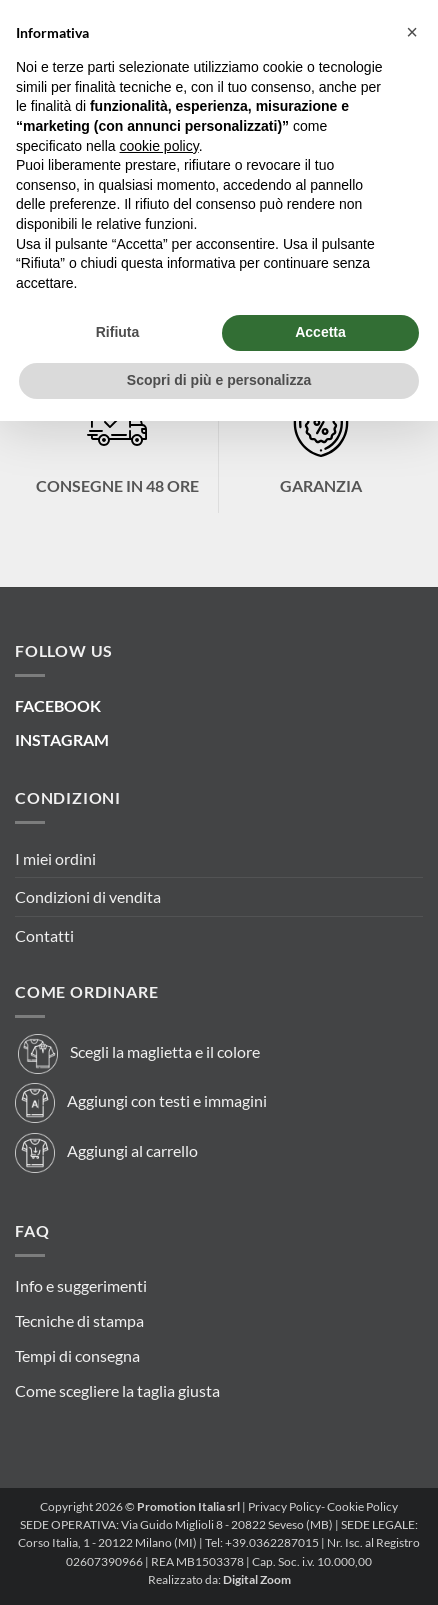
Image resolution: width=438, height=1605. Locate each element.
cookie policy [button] (159, 146)
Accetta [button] (320, 332)
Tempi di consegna (77, 1355)
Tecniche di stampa (79, 1320)
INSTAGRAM (62, 739)
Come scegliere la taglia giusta (117, 1390)
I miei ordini (55, 858)
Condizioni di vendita (88, 896)
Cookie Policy (362, 1506)
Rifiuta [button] (118, 332)
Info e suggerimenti (81, 1285)
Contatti (44, 935)
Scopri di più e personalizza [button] (219, 380)
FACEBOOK (58, 705)
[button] (412, 32)
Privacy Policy (284, 1506)
